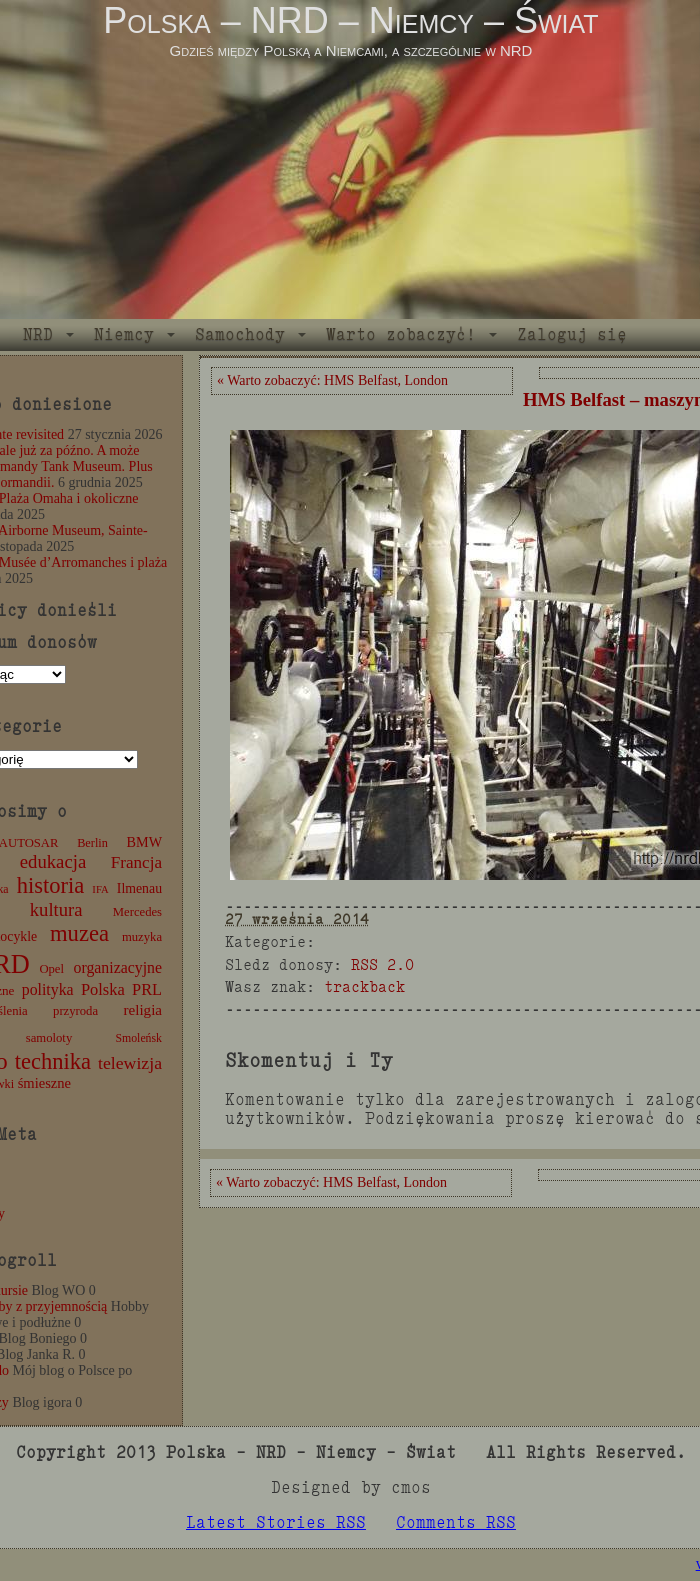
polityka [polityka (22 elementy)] (48, 989)
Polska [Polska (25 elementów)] (103, 989)
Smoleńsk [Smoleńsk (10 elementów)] (138, 1038)
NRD (38, 334)
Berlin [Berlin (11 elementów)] (92, 843)
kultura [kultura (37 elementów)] (56, 909)
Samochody (240, 334)
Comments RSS (456, 1522)
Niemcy (124, 334)
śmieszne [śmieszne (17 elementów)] (44, 1083)
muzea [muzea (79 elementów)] (79, 933)
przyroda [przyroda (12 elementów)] (75, 1011)
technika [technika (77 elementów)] (53, 1061)
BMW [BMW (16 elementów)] (144, 842)
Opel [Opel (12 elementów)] (51, 969)
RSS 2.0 (382, 964)
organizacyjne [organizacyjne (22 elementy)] (118, 967)
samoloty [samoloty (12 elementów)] (49, 1038)
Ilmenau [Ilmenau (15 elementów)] (139, 888)
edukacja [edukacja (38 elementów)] (53, 861)
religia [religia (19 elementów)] (143, 1010)
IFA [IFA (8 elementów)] (100, 889)
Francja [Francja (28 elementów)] (136, 862)
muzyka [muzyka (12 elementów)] (142, 937)
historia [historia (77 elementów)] (51, 885)
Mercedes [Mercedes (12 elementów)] (137, 912)
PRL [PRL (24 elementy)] (147, 989)
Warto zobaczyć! (401, 334)
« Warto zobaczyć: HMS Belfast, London (332, 380)
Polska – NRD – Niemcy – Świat (350, 20)
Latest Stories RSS (276, 1522)
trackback (364, 986)
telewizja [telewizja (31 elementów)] (130, 1063)
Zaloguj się (572, 334)
